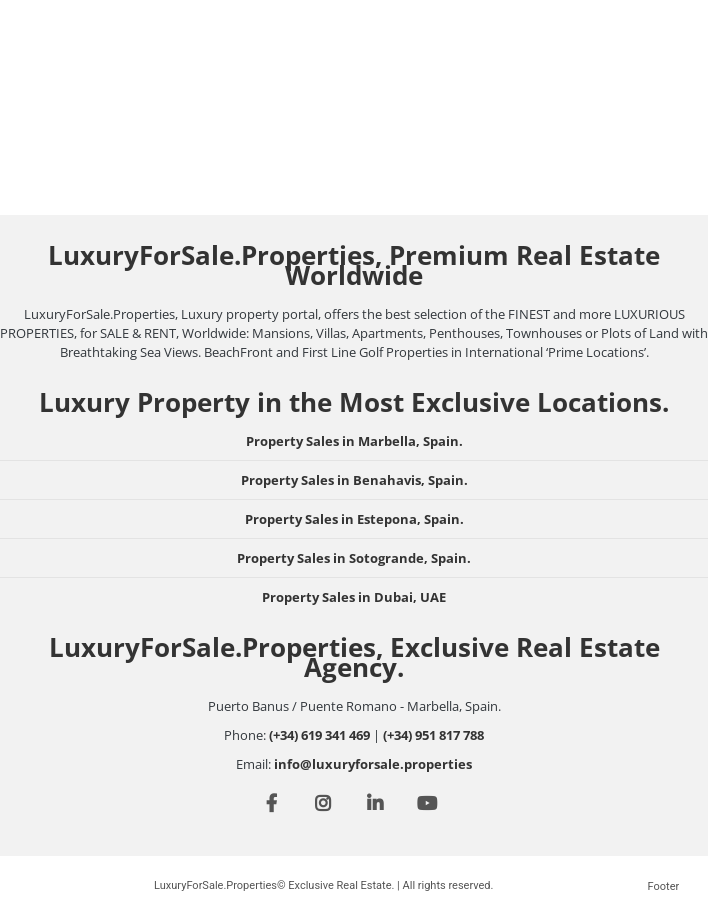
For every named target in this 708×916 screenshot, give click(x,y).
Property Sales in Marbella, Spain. (354, 441)
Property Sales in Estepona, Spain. (354, 519)
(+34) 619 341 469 (319, 735)
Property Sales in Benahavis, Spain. (354, 480)
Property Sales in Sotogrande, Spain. (354, 558)
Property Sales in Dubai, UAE (354, 597)
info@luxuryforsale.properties (373, 764)
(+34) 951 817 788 (433, 735)
